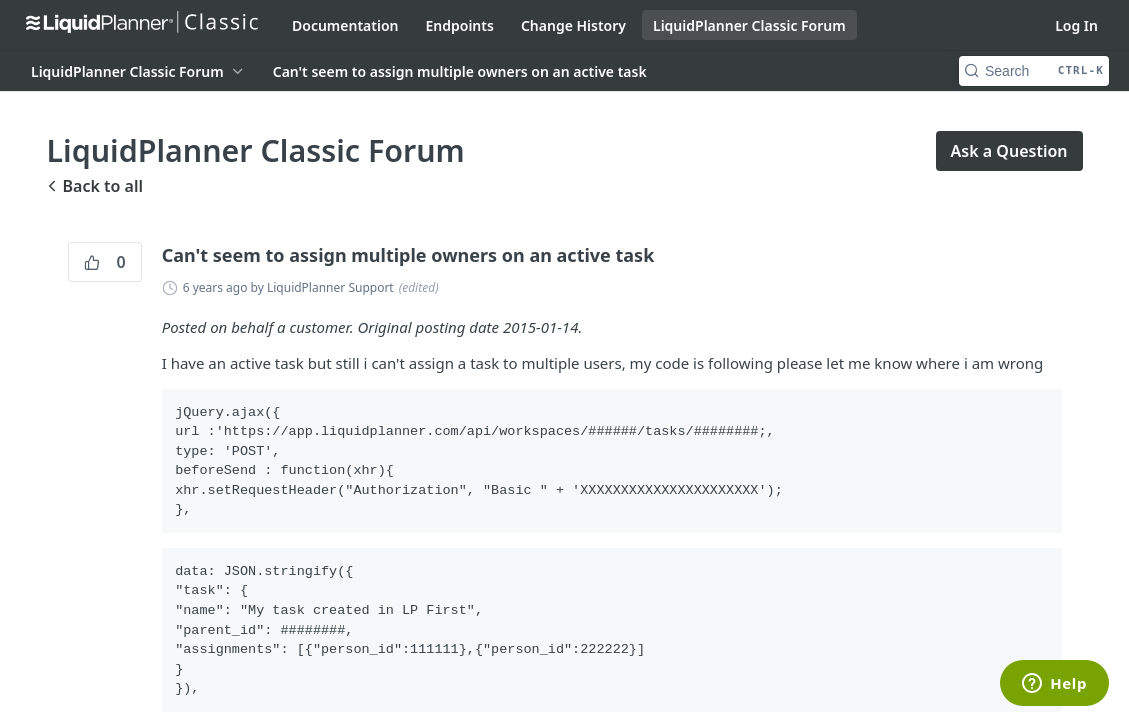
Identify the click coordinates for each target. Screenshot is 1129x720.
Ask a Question (1009, 151)
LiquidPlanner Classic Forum (749, 25)
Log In (1076, 25)
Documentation (345, 25)
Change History (573, 25)
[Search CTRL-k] (1034, 71)
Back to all (95, 186)
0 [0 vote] (105, 262)
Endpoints (460, 25)
